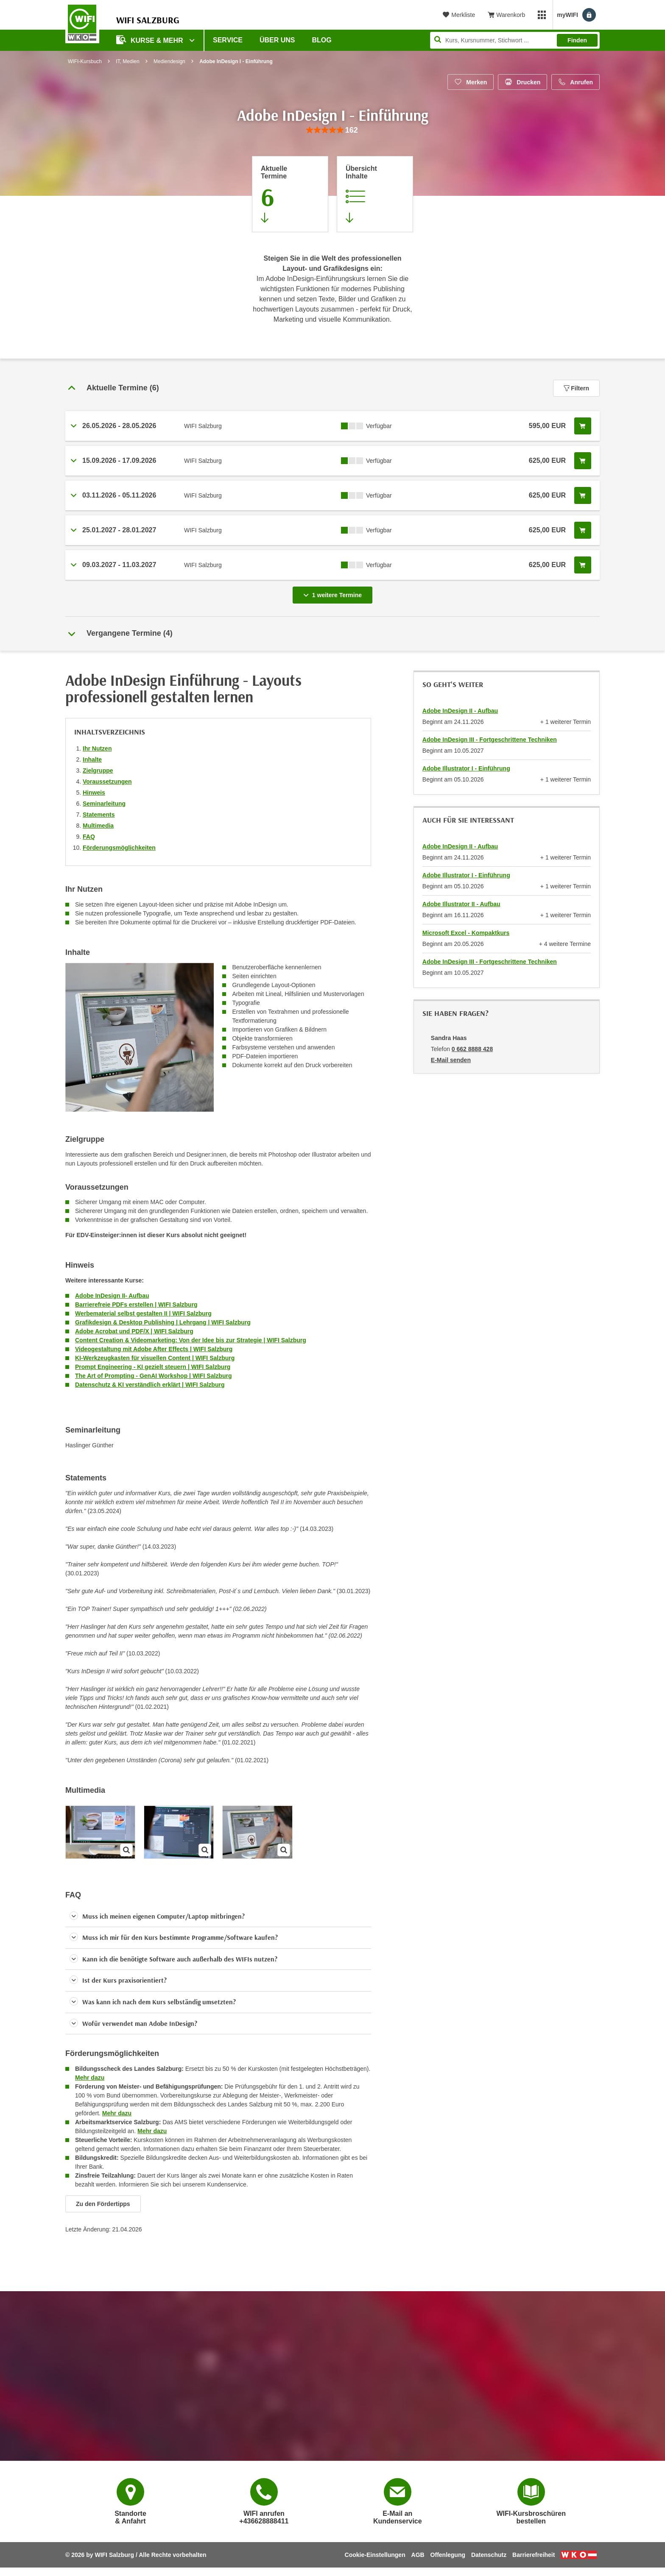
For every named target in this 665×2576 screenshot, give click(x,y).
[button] (218, 1916)
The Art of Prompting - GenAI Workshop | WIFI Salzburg (153, 1375)
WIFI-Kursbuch (85, 61)
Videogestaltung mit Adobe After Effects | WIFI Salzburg (153, 1349)
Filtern (576, 388)
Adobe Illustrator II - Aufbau (461, 904)
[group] (332, 130)
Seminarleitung (104, 803)
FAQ (89, 836)
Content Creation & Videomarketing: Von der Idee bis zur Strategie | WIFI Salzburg (190, 1340)
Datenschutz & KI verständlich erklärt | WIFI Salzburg (149, 1384)
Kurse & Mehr (150, 39)
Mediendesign (169, 61)
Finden (577, 40)
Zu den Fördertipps (103, 2203)
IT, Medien (127, 61)
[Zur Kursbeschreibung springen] (375, 194)
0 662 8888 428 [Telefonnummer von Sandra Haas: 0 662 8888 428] (472, 1049)
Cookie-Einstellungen (375, 2554)
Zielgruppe (98, 770)
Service (228, 40)
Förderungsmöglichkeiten (119, 847)
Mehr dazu (89, 2077)
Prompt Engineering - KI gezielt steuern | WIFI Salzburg (152, 1366)
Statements (99, 814)
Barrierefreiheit (533, 2554)
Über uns (277, 40)
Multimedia (98, 825)
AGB (418, 2554)
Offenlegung (447, 2554)
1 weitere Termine (334, 592)
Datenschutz (488, 2554)
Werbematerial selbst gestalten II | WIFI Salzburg (143, 1313)
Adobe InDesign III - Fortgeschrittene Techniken (489, 739)
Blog (322, 40)
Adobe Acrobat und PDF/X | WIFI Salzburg (134, 1331)
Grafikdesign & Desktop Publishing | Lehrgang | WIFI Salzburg (163, 1322)
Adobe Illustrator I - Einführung (466, 768)
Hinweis (94, 792)
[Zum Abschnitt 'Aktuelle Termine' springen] (290, 194)
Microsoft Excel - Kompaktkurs (465, 932)
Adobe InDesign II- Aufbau (112, 1295)
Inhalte (92, 759)
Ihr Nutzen (97, 748)
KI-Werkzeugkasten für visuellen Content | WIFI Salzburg (155, 1358)
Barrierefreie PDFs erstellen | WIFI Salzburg (136, 1304)
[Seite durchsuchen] (515, 40)
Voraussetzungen (107, 781)
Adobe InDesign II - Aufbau (460, 710)
